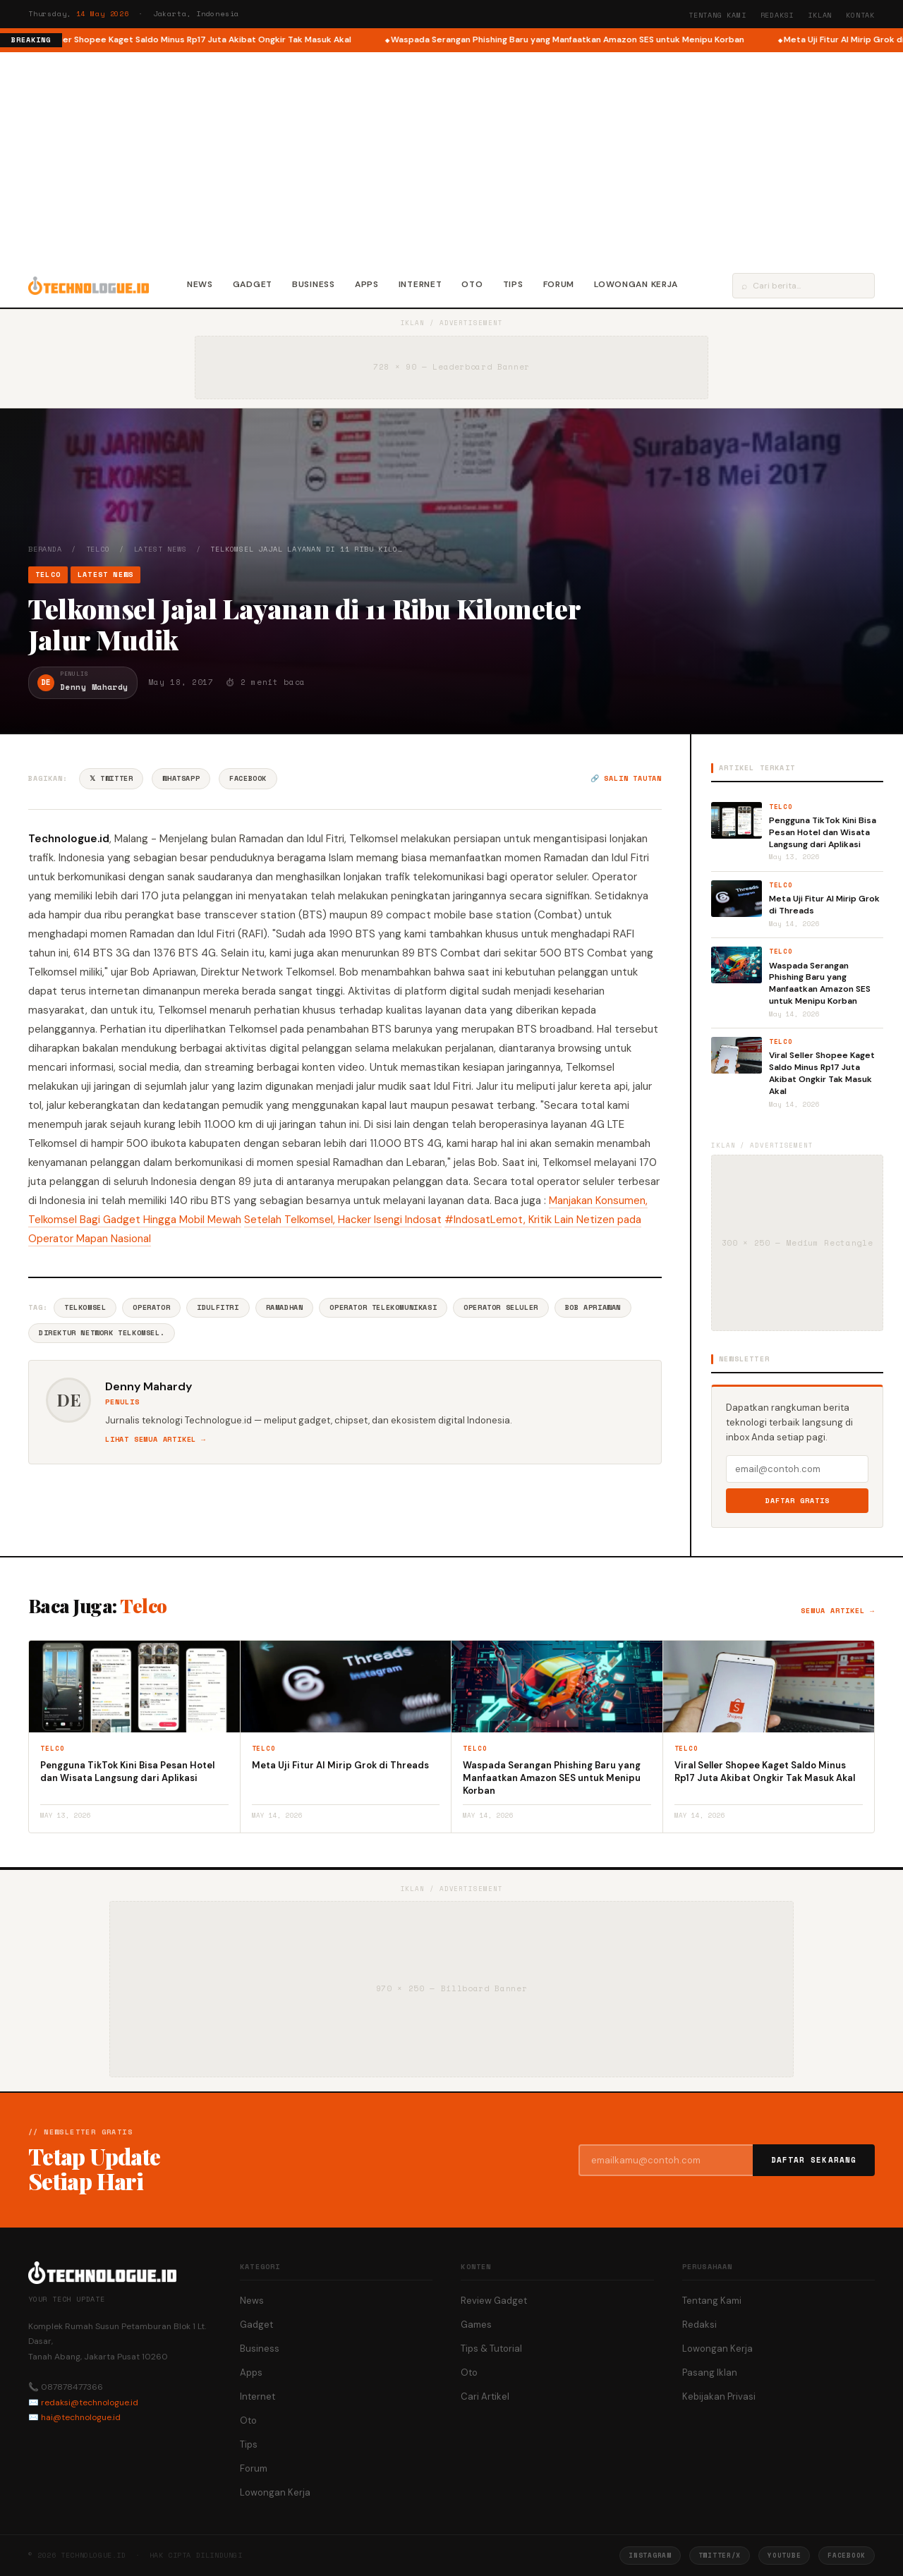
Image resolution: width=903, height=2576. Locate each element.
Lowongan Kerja (636, 284)
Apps (367, 284)
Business (313, 284)
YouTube (784, 2555)
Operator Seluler (500, 1307)
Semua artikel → (838, 1610)
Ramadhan (284, 1307)
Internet (420, 284)
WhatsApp (181, 778)
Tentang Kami (717, 15)
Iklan (820, 15)
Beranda (45, 549)
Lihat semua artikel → (155, 1439)
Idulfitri (217, 1307)
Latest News (160, 549)
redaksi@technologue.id (89, 2402)
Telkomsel (85, 1307)
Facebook (248, 778)
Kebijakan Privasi (719, 2396)
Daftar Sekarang (814, 2159)
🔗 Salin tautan (626, 778)
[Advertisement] (451, 158)
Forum (559, 284)
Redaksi (777, 15)
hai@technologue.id (81, 2417)
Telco (98, 549)
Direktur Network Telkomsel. (101, 1333)
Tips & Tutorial (491, 2349)
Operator (151, 1307)
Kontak (860, 15)
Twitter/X (719, 2555)
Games (476, 2325)
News (200, 284)
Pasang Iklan (709, 2372)
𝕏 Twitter (111, 778)
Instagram (650, 2555)
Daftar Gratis (797, 1500)
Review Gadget (494, 2301)
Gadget (252, 284)
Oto (472, 284)
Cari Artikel (485, 2396)
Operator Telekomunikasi (383, 1307)
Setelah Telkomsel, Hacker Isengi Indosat (343, 1220)
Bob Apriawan (593, 1307)
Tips (513, 284)
